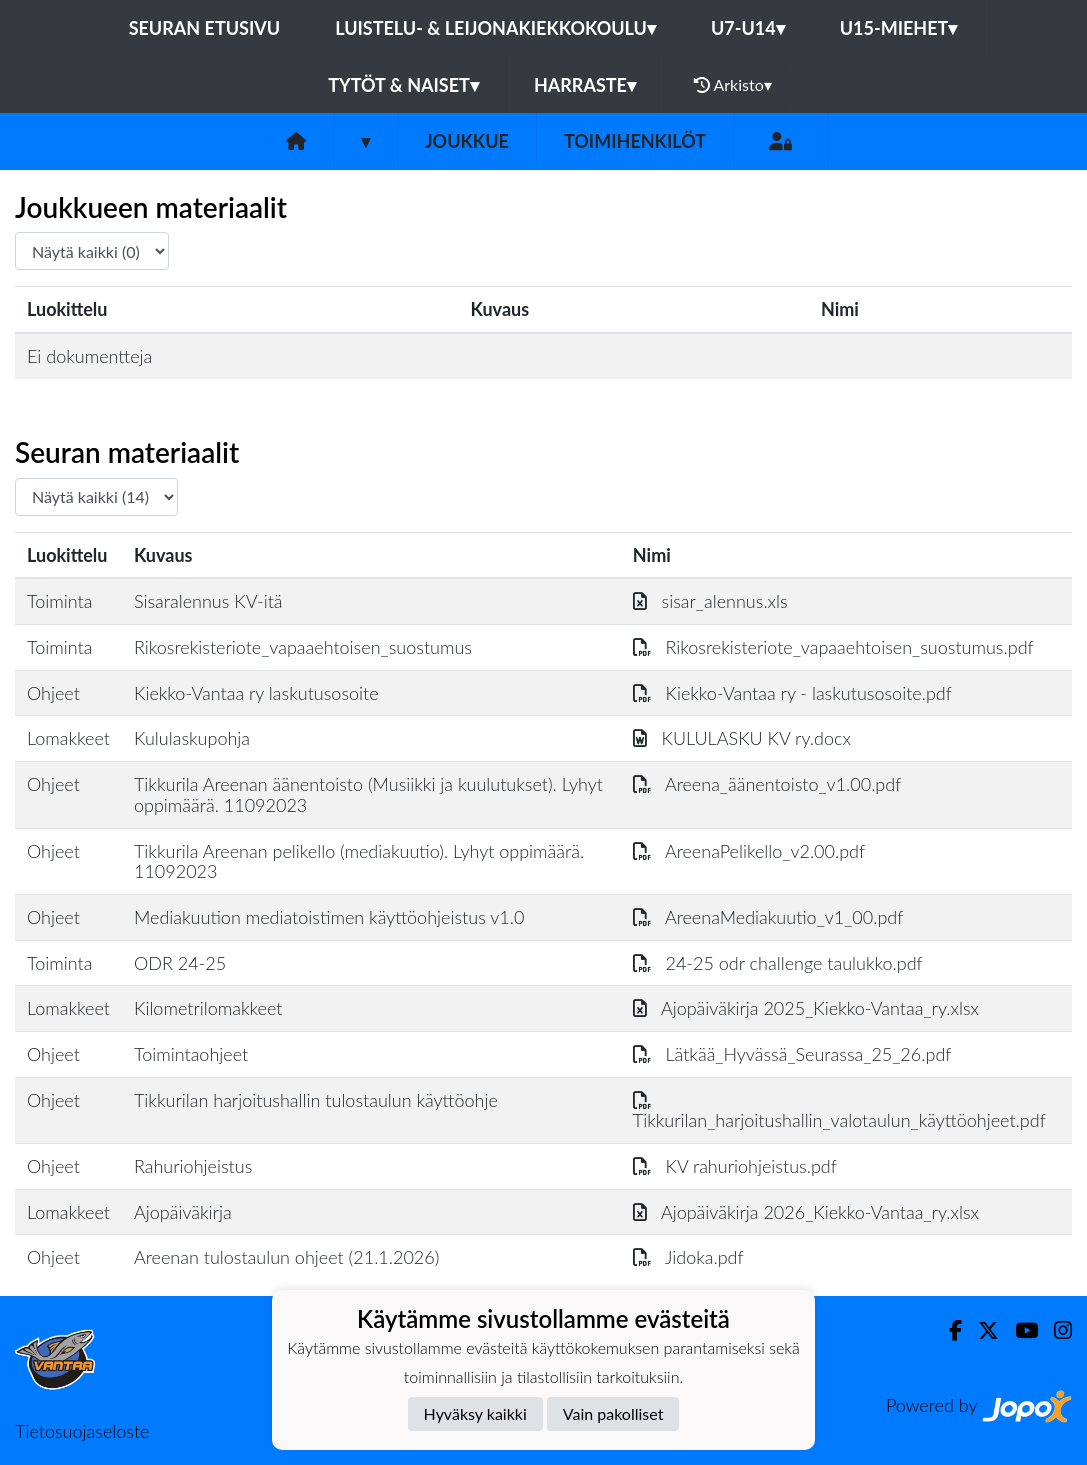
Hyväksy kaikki (475, 1413)
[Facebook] (947, 1330)
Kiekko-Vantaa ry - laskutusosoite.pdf (792, 693)
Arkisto (733, 85)
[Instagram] (1055, 1330)
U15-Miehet (899, 28)
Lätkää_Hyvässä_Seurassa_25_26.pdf (792, 1054)
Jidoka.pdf (688, 1257)
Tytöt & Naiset (403, 85)
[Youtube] (1018, 1330)
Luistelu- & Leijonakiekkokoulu (495, 28)
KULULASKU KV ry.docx (742, 738)
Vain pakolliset (613, 1413)
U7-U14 (748, 28)
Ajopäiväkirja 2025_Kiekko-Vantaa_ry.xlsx (806, 1008)
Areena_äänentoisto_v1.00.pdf (767, 784)
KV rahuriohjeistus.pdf (735, 1166)
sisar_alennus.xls (710, 601)
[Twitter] (980, 1330)
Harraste (585, 85)
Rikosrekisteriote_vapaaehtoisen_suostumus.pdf (833, 647)
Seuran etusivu (205, 28)
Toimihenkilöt (635, 141)
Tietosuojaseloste (82, 1431)
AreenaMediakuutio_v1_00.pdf (768, 917)
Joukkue (467, 141)
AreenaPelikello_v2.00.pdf (749, 851)
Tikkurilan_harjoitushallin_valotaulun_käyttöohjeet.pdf (839, 1110)
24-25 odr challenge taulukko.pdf (778, 963)
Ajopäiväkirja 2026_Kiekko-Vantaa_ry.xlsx (806, 1212)
